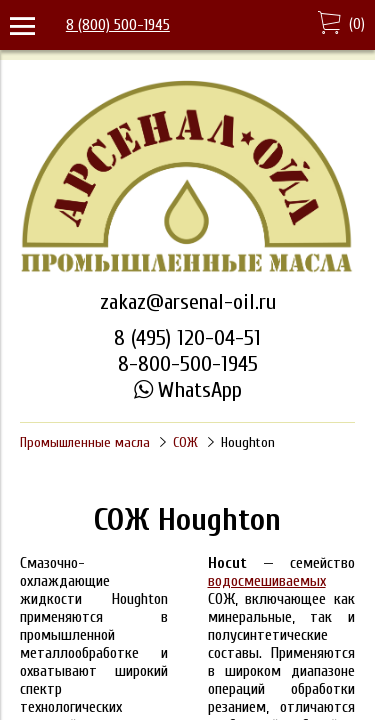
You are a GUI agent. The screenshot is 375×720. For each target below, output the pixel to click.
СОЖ (185, 442)
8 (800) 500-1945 (118, 25)
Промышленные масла (85, 442)
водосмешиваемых (267, 581)
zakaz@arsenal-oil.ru (188, 302)
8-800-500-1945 (188, 364)
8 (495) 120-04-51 (187, 338)
